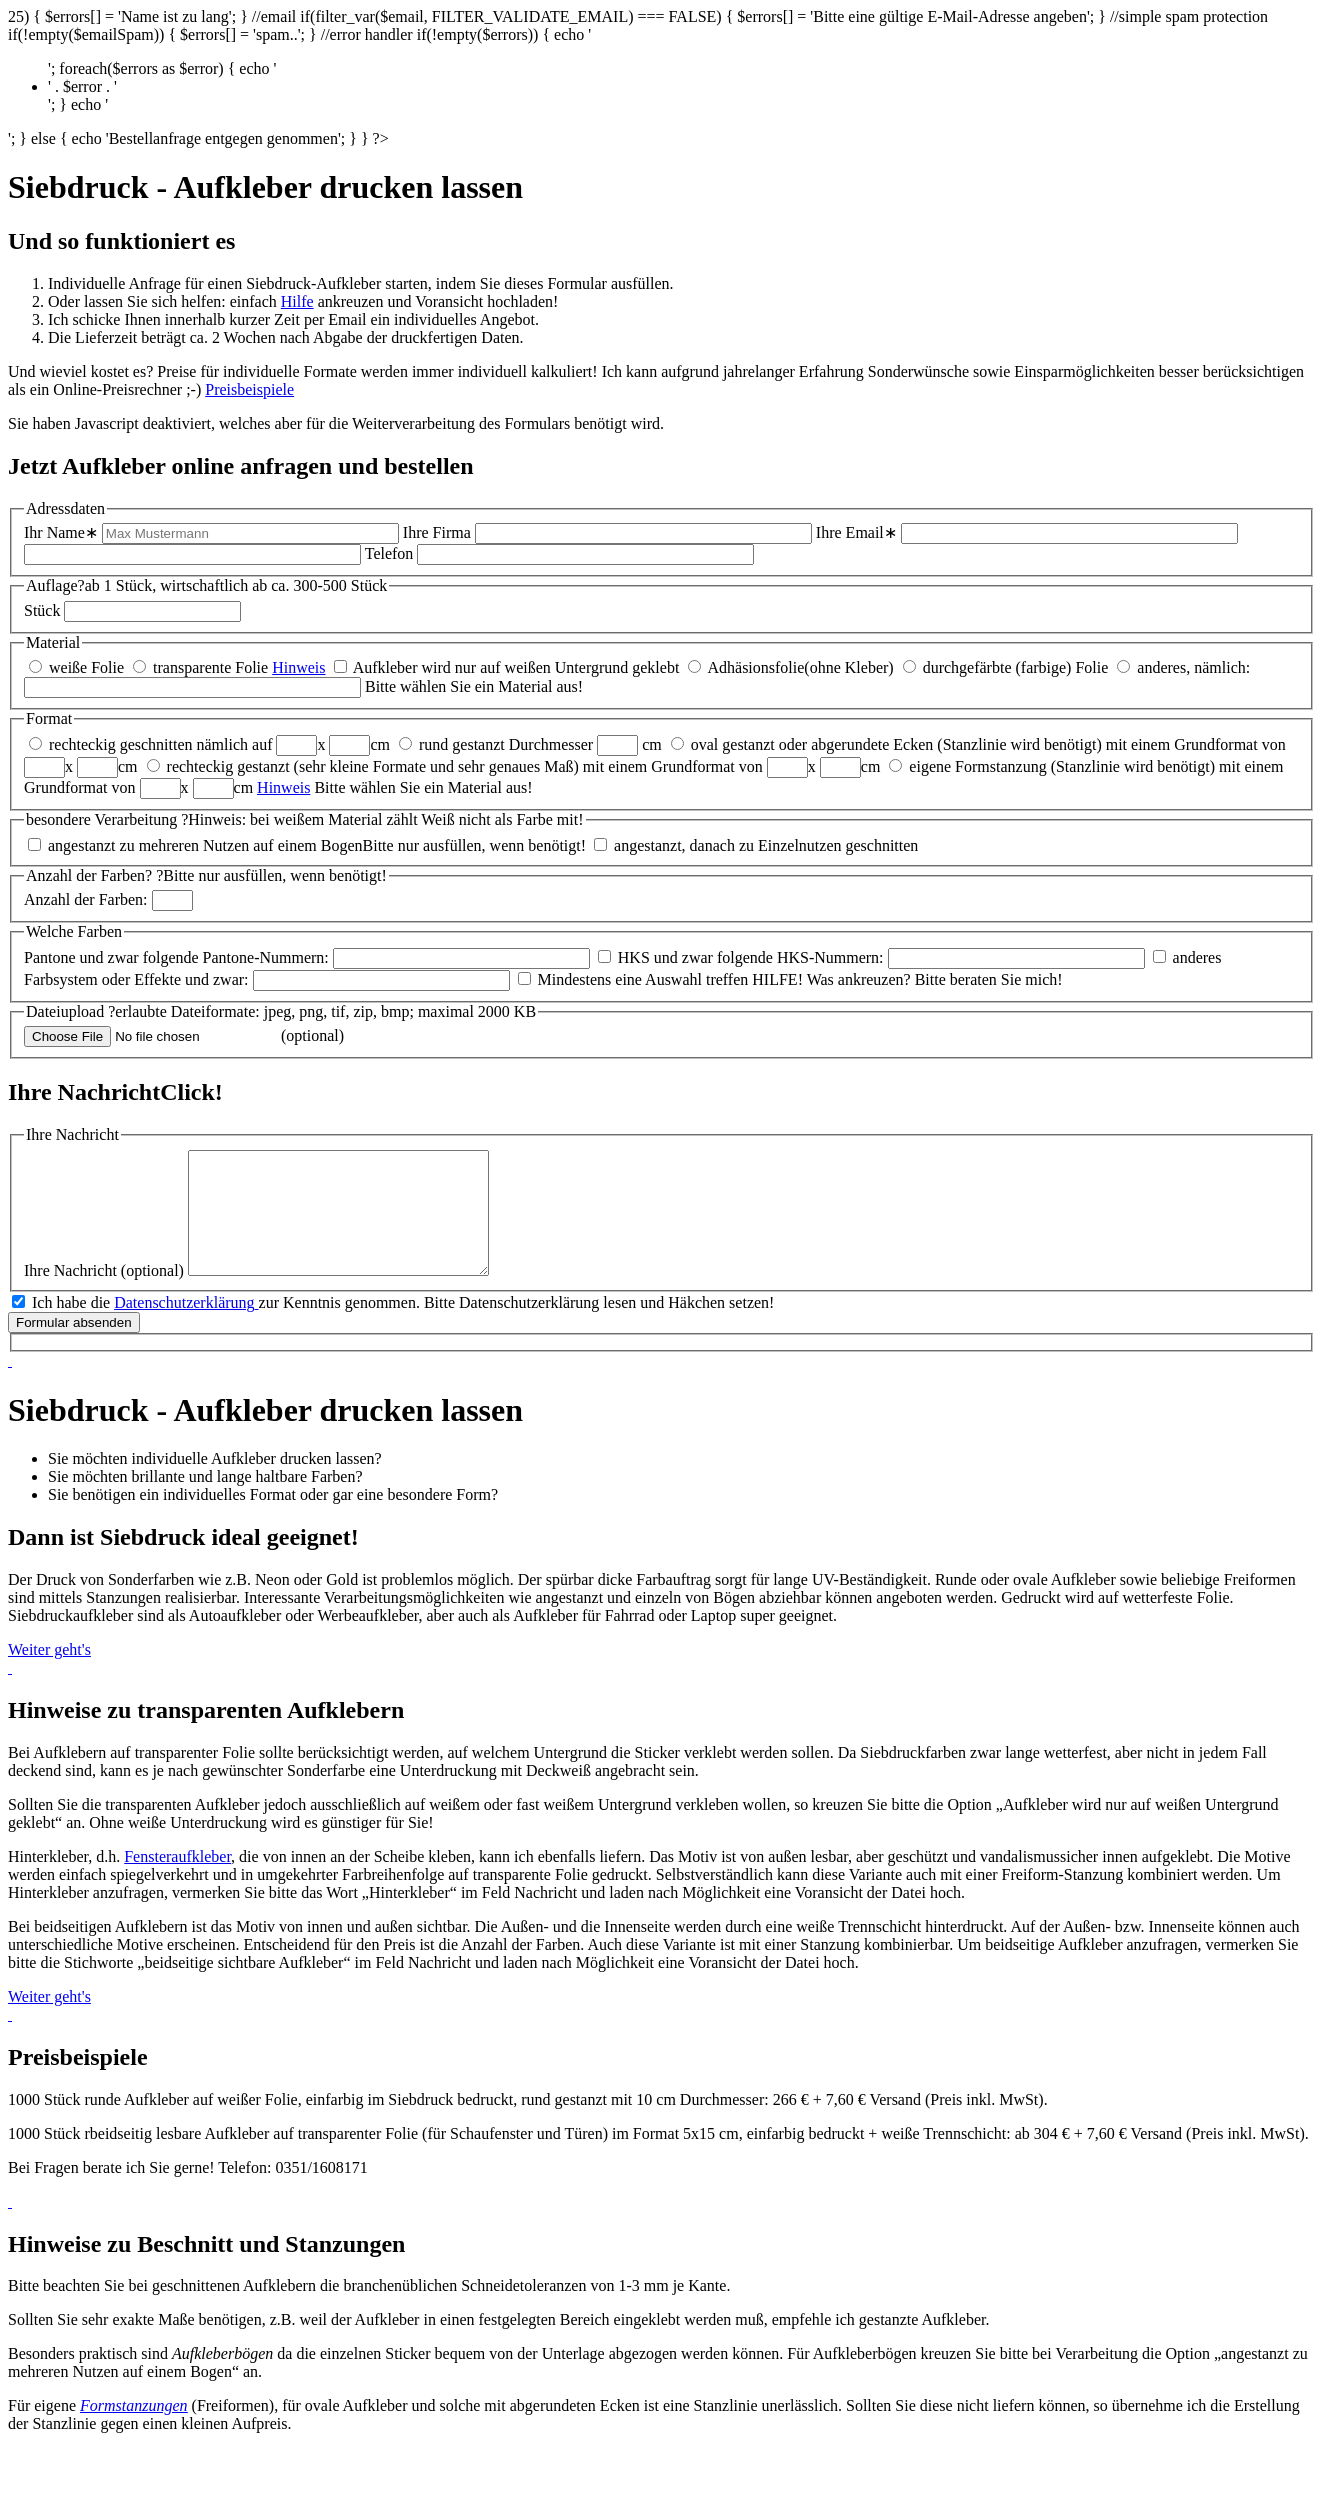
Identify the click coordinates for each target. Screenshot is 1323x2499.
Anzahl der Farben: (86, 899)
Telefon (389, 553)
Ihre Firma (437, 532)
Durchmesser (551, 744)
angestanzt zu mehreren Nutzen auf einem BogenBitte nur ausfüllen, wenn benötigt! (317, 845)
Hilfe (297, 301)
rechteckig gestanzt (228, 766)
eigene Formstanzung (977, 766)
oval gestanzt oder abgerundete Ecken (812, 744)
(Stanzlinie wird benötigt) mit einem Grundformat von (1111, 744)
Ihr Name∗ (61, 532)
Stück (42, 610)
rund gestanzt (462, 744)
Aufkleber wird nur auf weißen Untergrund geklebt (516, 667)
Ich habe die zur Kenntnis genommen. (228, 1326)
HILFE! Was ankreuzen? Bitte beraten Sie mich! (907, 979)
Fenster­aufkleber (177, 1880)
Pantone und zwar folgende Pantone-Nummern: (176, 957)
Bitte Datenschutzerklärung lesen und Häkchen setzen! (599, 1326)
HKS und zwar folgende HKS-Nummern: (751, 957)
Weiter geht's (49, 1673)
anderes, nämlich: (1193, 667)
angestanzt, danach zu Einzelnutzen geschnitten (766, 845)
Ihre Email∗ (856, 532)
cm (380, 744)
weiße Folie (86, 667)
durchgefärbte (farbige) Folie (1016, 667)
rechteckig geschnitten (121, 744)
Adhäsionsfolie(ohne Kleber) (800, 667)
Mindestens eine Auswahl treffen (643, 979)
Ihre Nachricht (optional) (104, 1294)
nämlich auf (235, 744)
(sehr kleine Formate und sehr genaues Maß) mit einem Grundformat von (530, 766)
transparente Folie (210, 667)
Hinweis (298, 667)
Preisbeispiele (249, 389)
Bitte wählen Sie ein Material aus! (474, 686)
